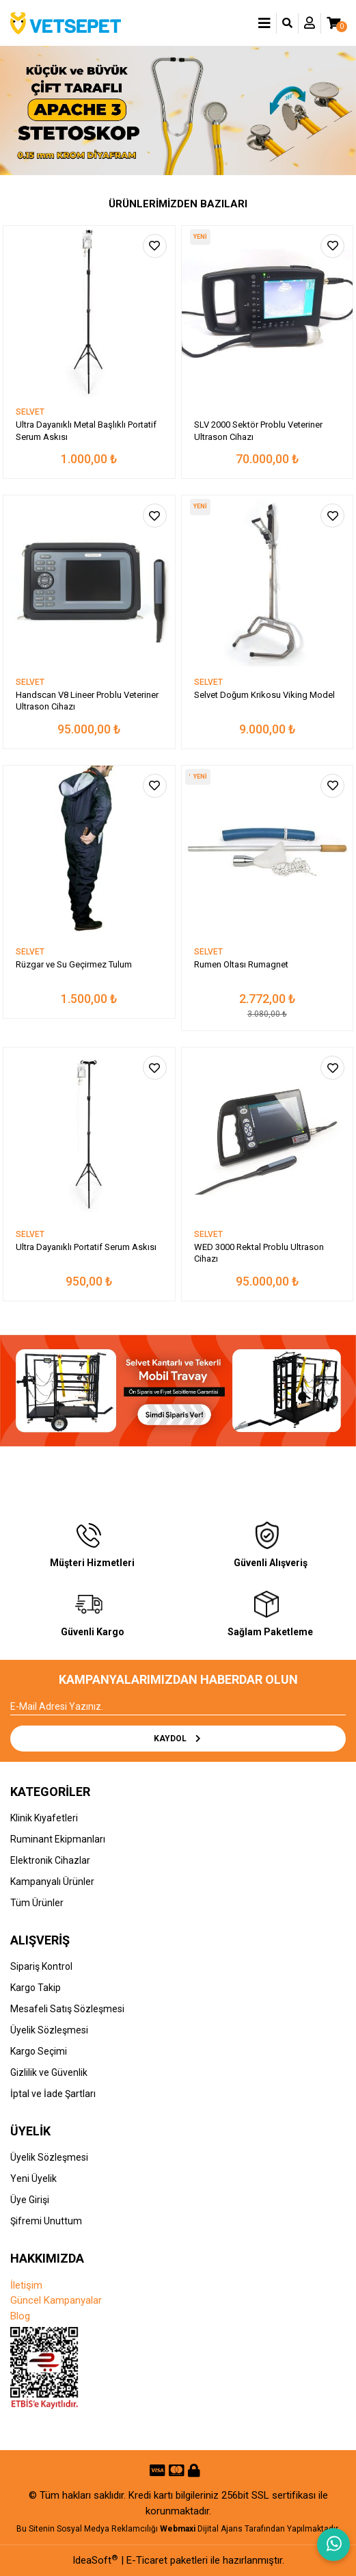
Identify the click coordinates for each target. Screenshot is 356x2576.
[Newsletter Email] (178, 1707)
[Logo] (65, 23)
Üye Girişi (29, 2199)
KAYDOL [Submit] (178, 1738)
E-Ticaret (146, 2560)
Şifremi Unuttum (46, 2220)
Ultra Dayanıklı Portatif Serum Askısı (86, 1247)
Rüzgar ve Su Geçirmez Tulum (74, 964)
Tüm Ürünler (37, 1902)
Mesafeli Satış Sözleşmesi (67, 2008)
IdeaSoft (95, 2560)
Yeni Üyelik (33, 2178)
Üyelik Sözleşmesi (49, 2030)
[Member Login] (309, 23)
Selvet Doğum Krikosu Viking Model (264, 695)
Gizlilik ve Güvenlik (48, 2072)
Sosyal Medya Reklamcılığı (107, 2529)
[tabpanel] (178, 111)
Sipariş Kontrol (41, 1966)
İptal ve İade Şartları (53, 2093)
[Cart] (333, 23)
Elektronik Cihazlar (50, 1860)
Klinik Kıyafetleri (44, 1817)
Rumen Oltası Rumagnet (241, 964)
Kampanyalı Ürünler (52, 1881)
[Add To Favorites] (155, 246)
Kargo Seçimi (38, 2051)
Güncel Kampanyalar (56, 2300)
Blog (20, 2316)
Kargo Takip (35, 1987)
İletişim (26, 2285)
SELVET (30, 412)
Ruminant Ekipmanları (57, 1839)
